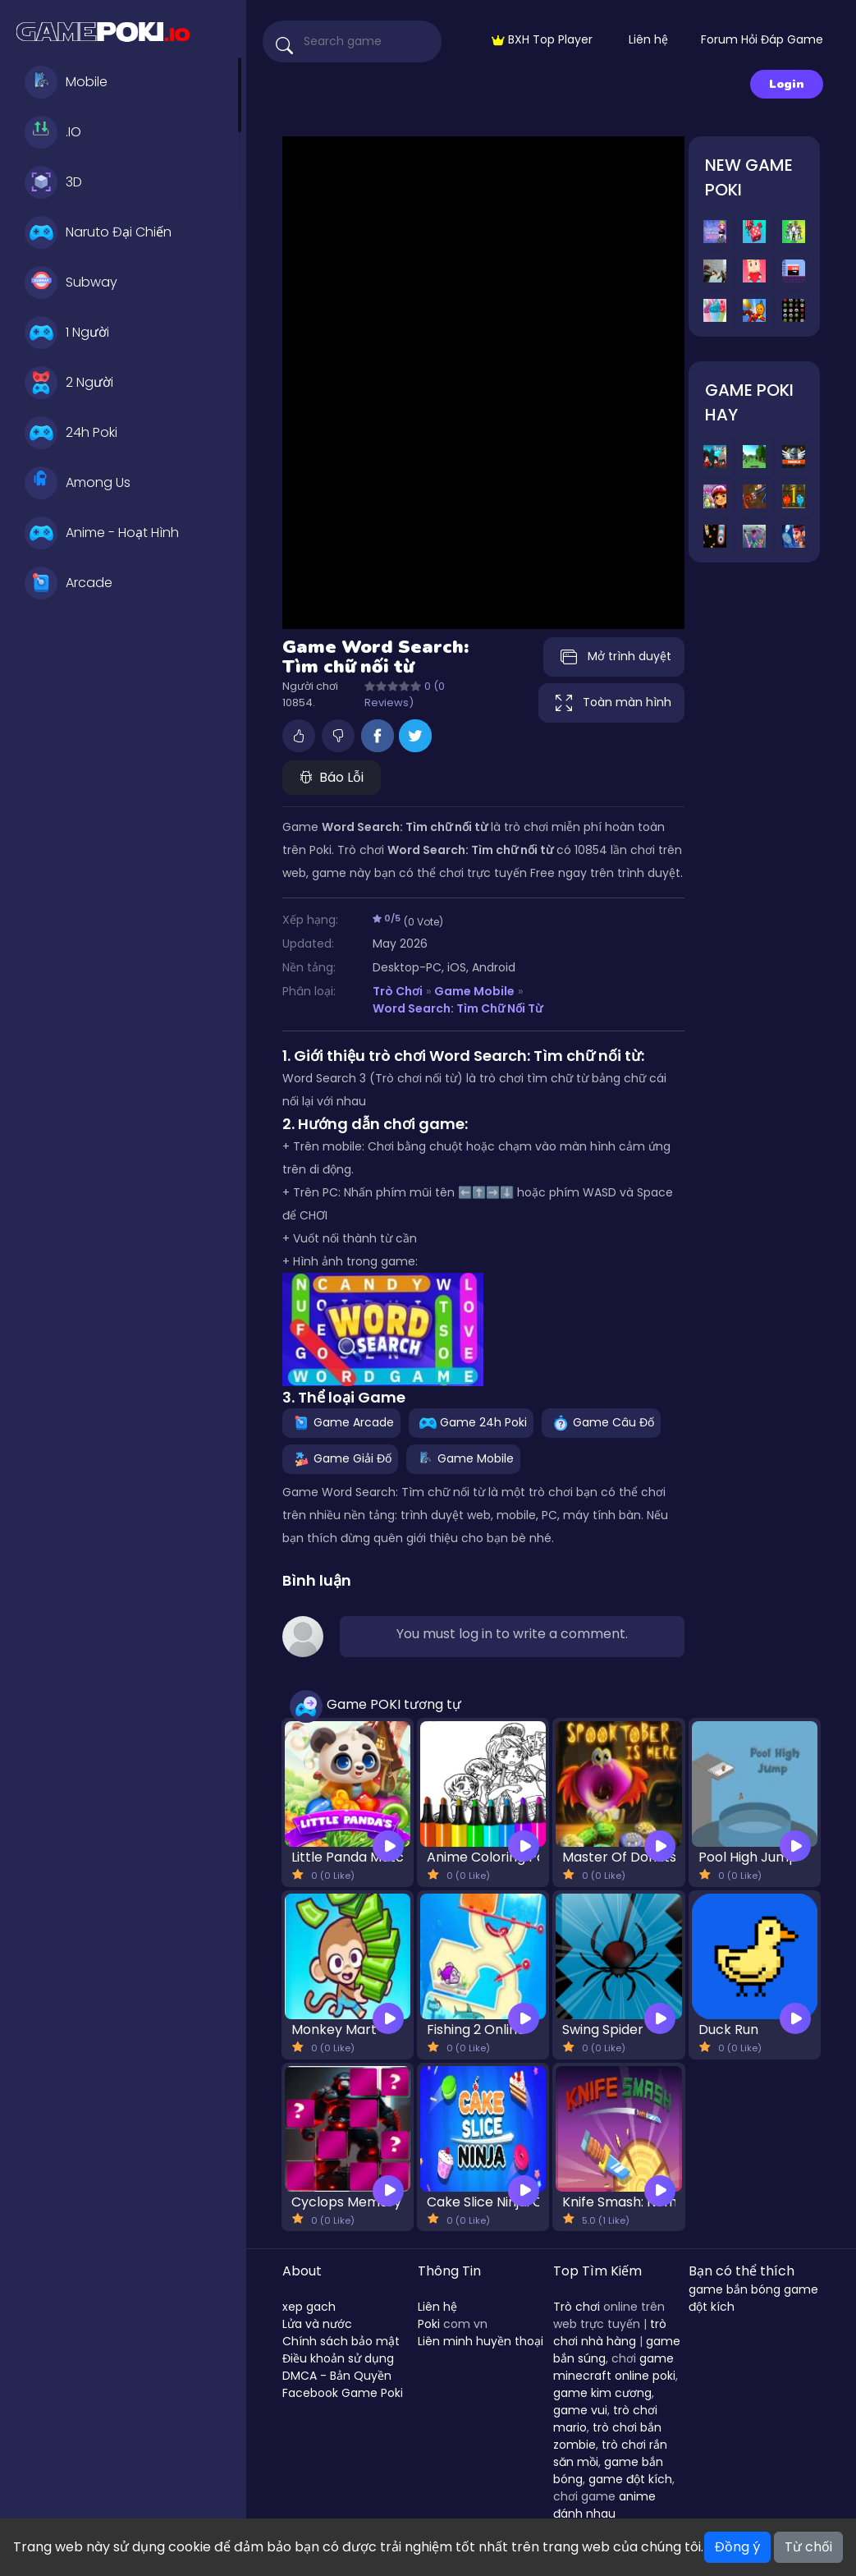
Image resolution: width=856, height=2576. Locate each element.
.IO (53, 132)
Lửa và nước (317, 2324)
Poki (429, 2324)
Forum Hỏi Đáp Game (762, 39)
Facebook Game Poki (342, 2393)
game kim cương (602, 2393)
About (302, 2270)
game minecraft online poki (614, 2367)
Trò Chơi (398, 991)
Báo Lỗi (332, 777)
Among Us (77, 482)
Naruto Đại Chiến (98, 232)
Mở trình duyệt (613, 656)
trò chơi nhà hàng (609, 2332)
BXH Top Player (542, 39)
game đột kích (630, 2479)
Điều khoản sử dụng (338, 2358)
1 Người (67, 332)
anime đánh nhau (604, 2505)
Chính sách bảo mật (341, 2341)
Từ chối (808, 2546)
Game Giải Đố (340, 1458)
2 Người (69, 382)
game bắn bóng (734, 2289)
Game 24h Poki (471, 1422)
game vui (580, 2410)
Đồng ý (737, 2546)
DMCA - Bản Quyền (336, 2375)
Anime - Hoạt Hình (102, 533)
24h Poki (71, 432)
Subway (71, 282)
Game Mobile (474, 991)
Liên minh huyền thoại (480, 2341)
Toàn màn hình (611, 702)
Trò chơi (576, 2306)
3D (53, 182)
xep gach (309, 2306)
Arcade (68, 583)
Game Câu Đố (601, 1422)
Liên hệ (648, 39)
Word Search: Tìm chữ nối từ (457, 1008)
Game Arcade (341, 1422)
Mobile (66, 82)
